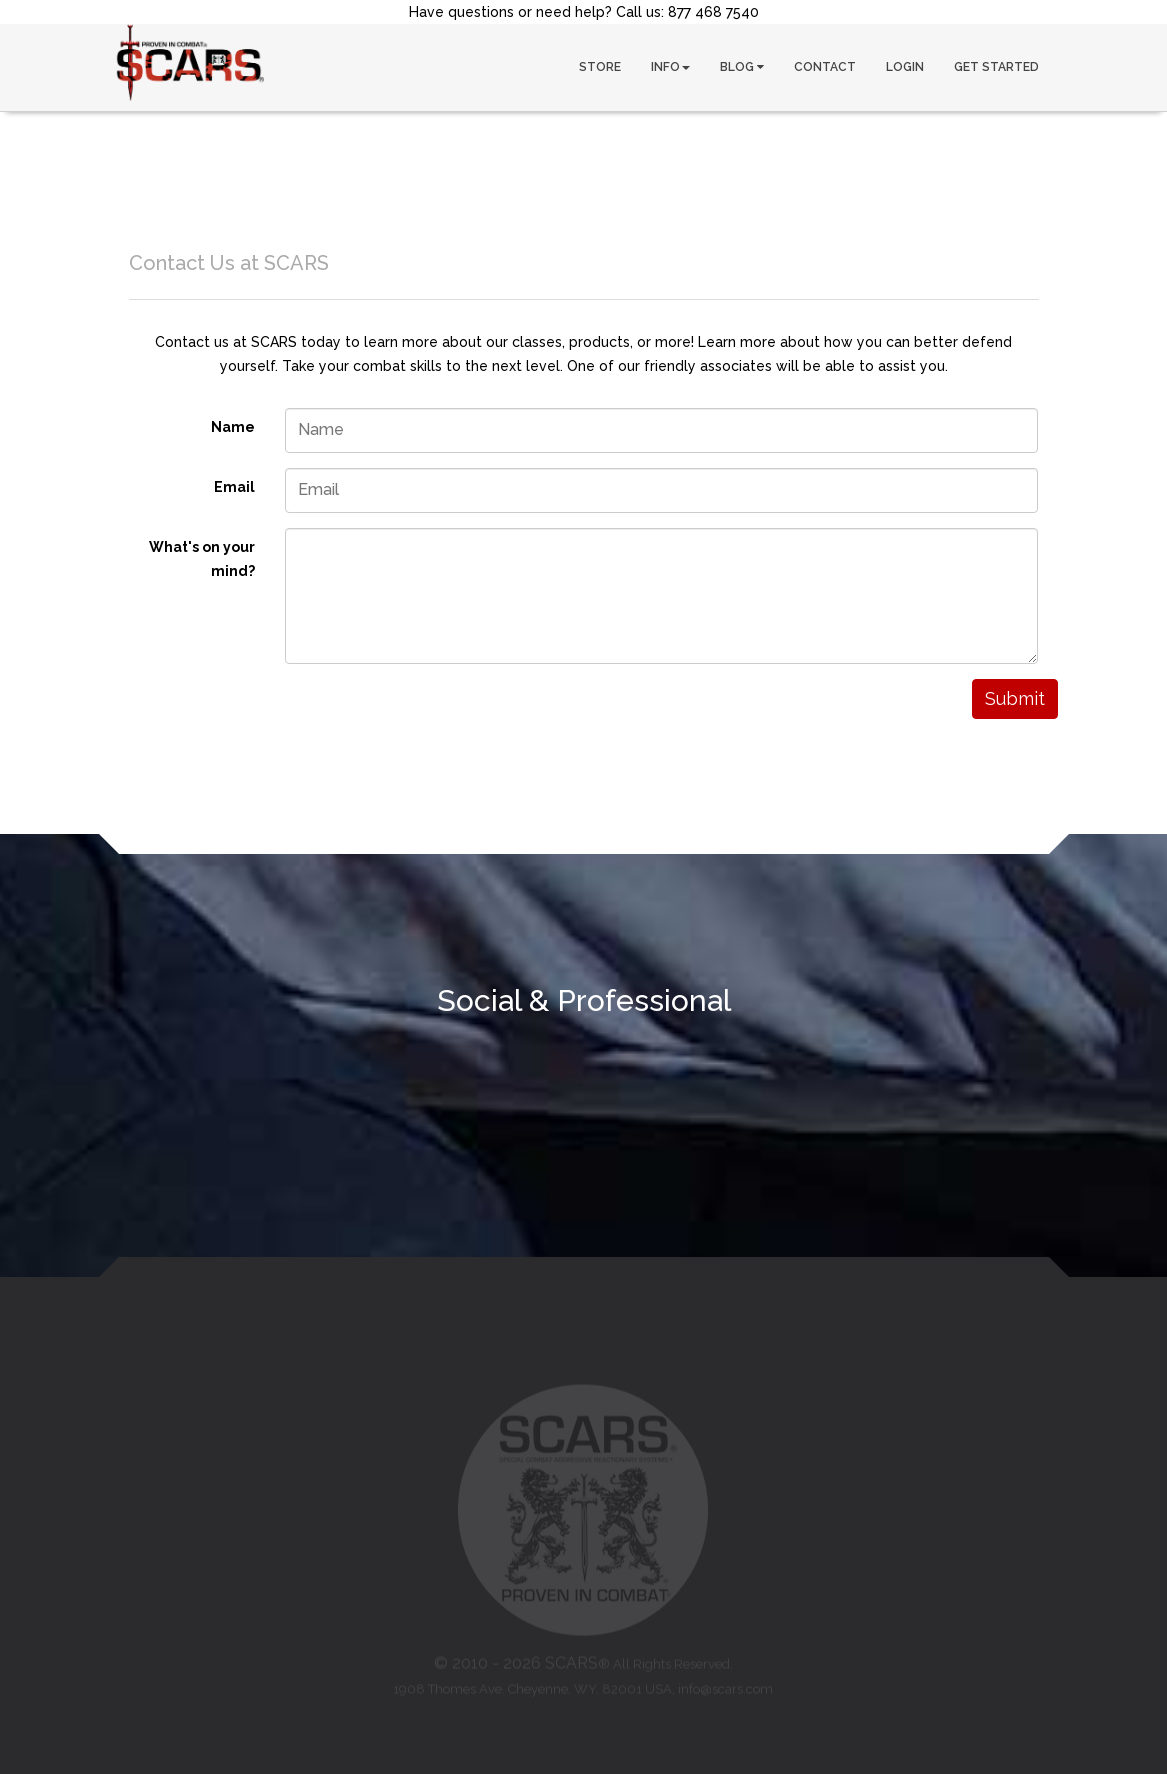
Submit (1015, 698)
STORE (600, 67)
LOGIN (905, 67)
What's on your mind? (202, 559)
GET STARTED (996, 67)
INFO (670, 67)
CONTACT (825, 67)
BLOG (742, 67)
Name (233, 427)
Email (234, 487)
